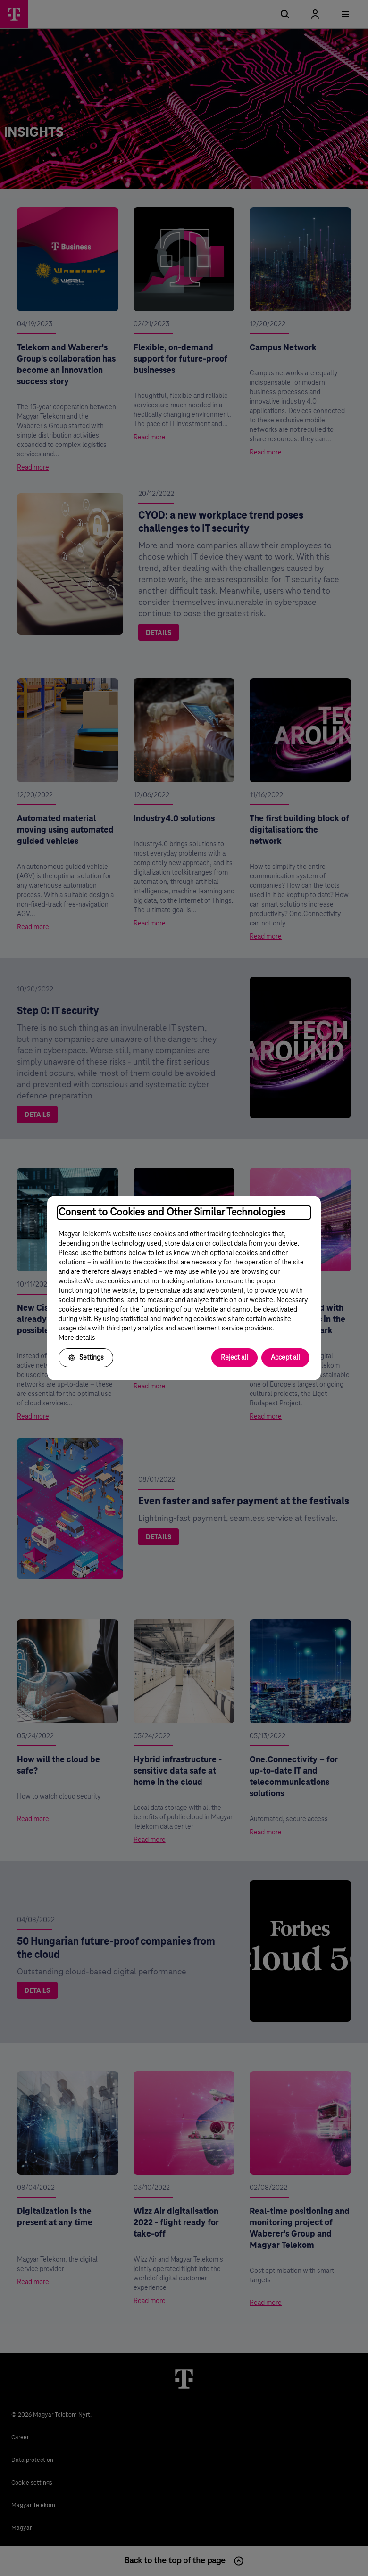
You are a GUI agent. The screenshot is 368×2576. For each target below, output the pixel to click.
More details (77, 1338)
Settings (86, 1358)
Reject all (234, 1358)
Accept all (285, 1358)
